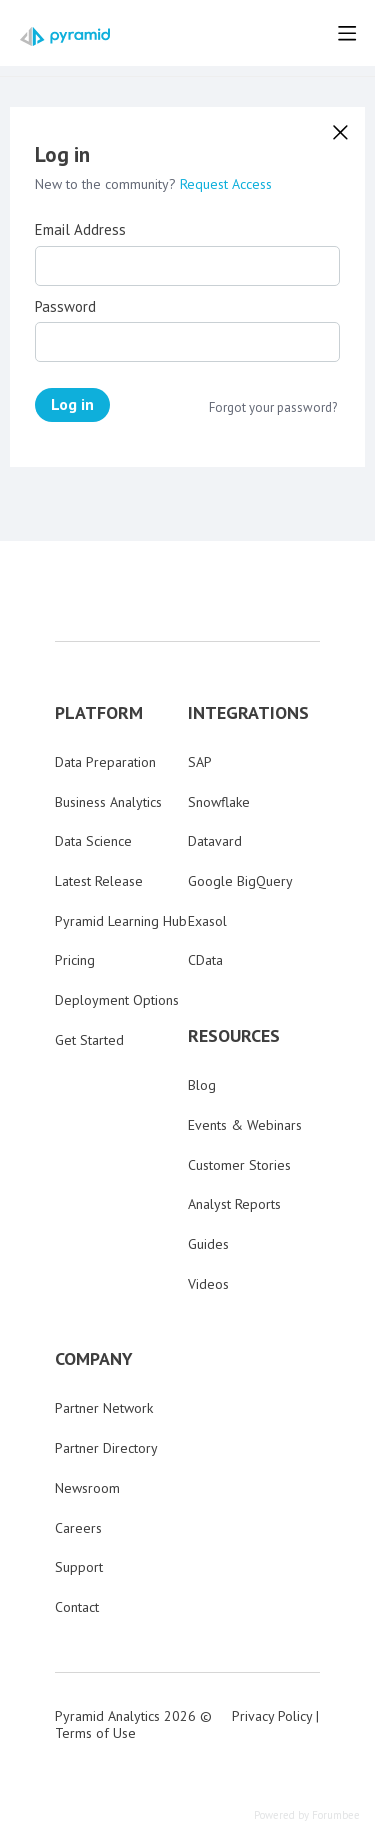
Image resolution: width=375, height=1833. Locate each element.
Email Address (80, 230)
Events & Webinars (245, 1125)
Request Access (226, 184)
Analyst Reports (234, 1204)
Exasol (207, 921)
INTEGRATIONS (248, 713)
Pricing (75, 960)
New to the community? (107, 184)
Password (65, 307)
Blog (202, 1085)
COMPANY (94, 1359)
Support (79, 1567)
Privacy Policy (272, 1716)
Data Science (93, 841)
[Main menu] (347, 33)
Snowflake (219, 802)
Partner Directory (106, 1448)
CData (205, 960)
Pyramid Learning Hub (121, 921)
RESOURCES (234, 1036)
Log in (72, 404)
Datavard (215, 841)
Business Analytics (108, 802)
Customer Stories (239, 1165)
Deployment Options (117, 1000)
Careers (78, 1528)
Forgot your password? (273, 408)
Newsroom (87, 1488)
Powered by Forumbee (307, 1815)
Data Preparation (105, 762)
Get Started (89, 1040)
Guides (208, 1244)
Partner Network (104, 1408)
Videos (208, 1284)
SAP (200, 762)
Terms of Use (95, 1733)
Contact (77, 1607)
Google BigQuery (240, 881)
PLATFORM (99, 713)
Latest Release (99, 881)
